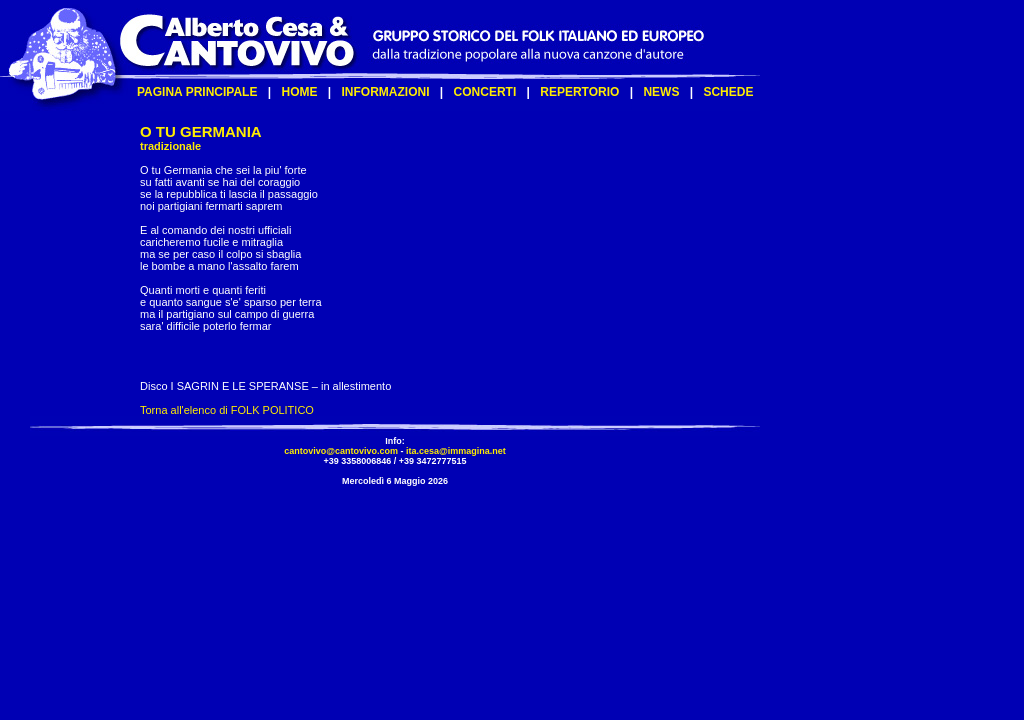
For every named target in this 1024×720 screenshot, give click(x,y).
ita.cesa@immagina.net (456, 451)
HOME (299, 92)
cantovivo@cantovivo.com (341, 451)
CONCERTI (485, 92)
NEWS (661, 92)
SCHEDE (728, 92)
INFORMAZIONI (386, 92)
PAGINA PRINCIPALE (197, 92)
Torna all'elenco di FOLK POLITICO (227, 410)
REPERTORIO (579, 92)
